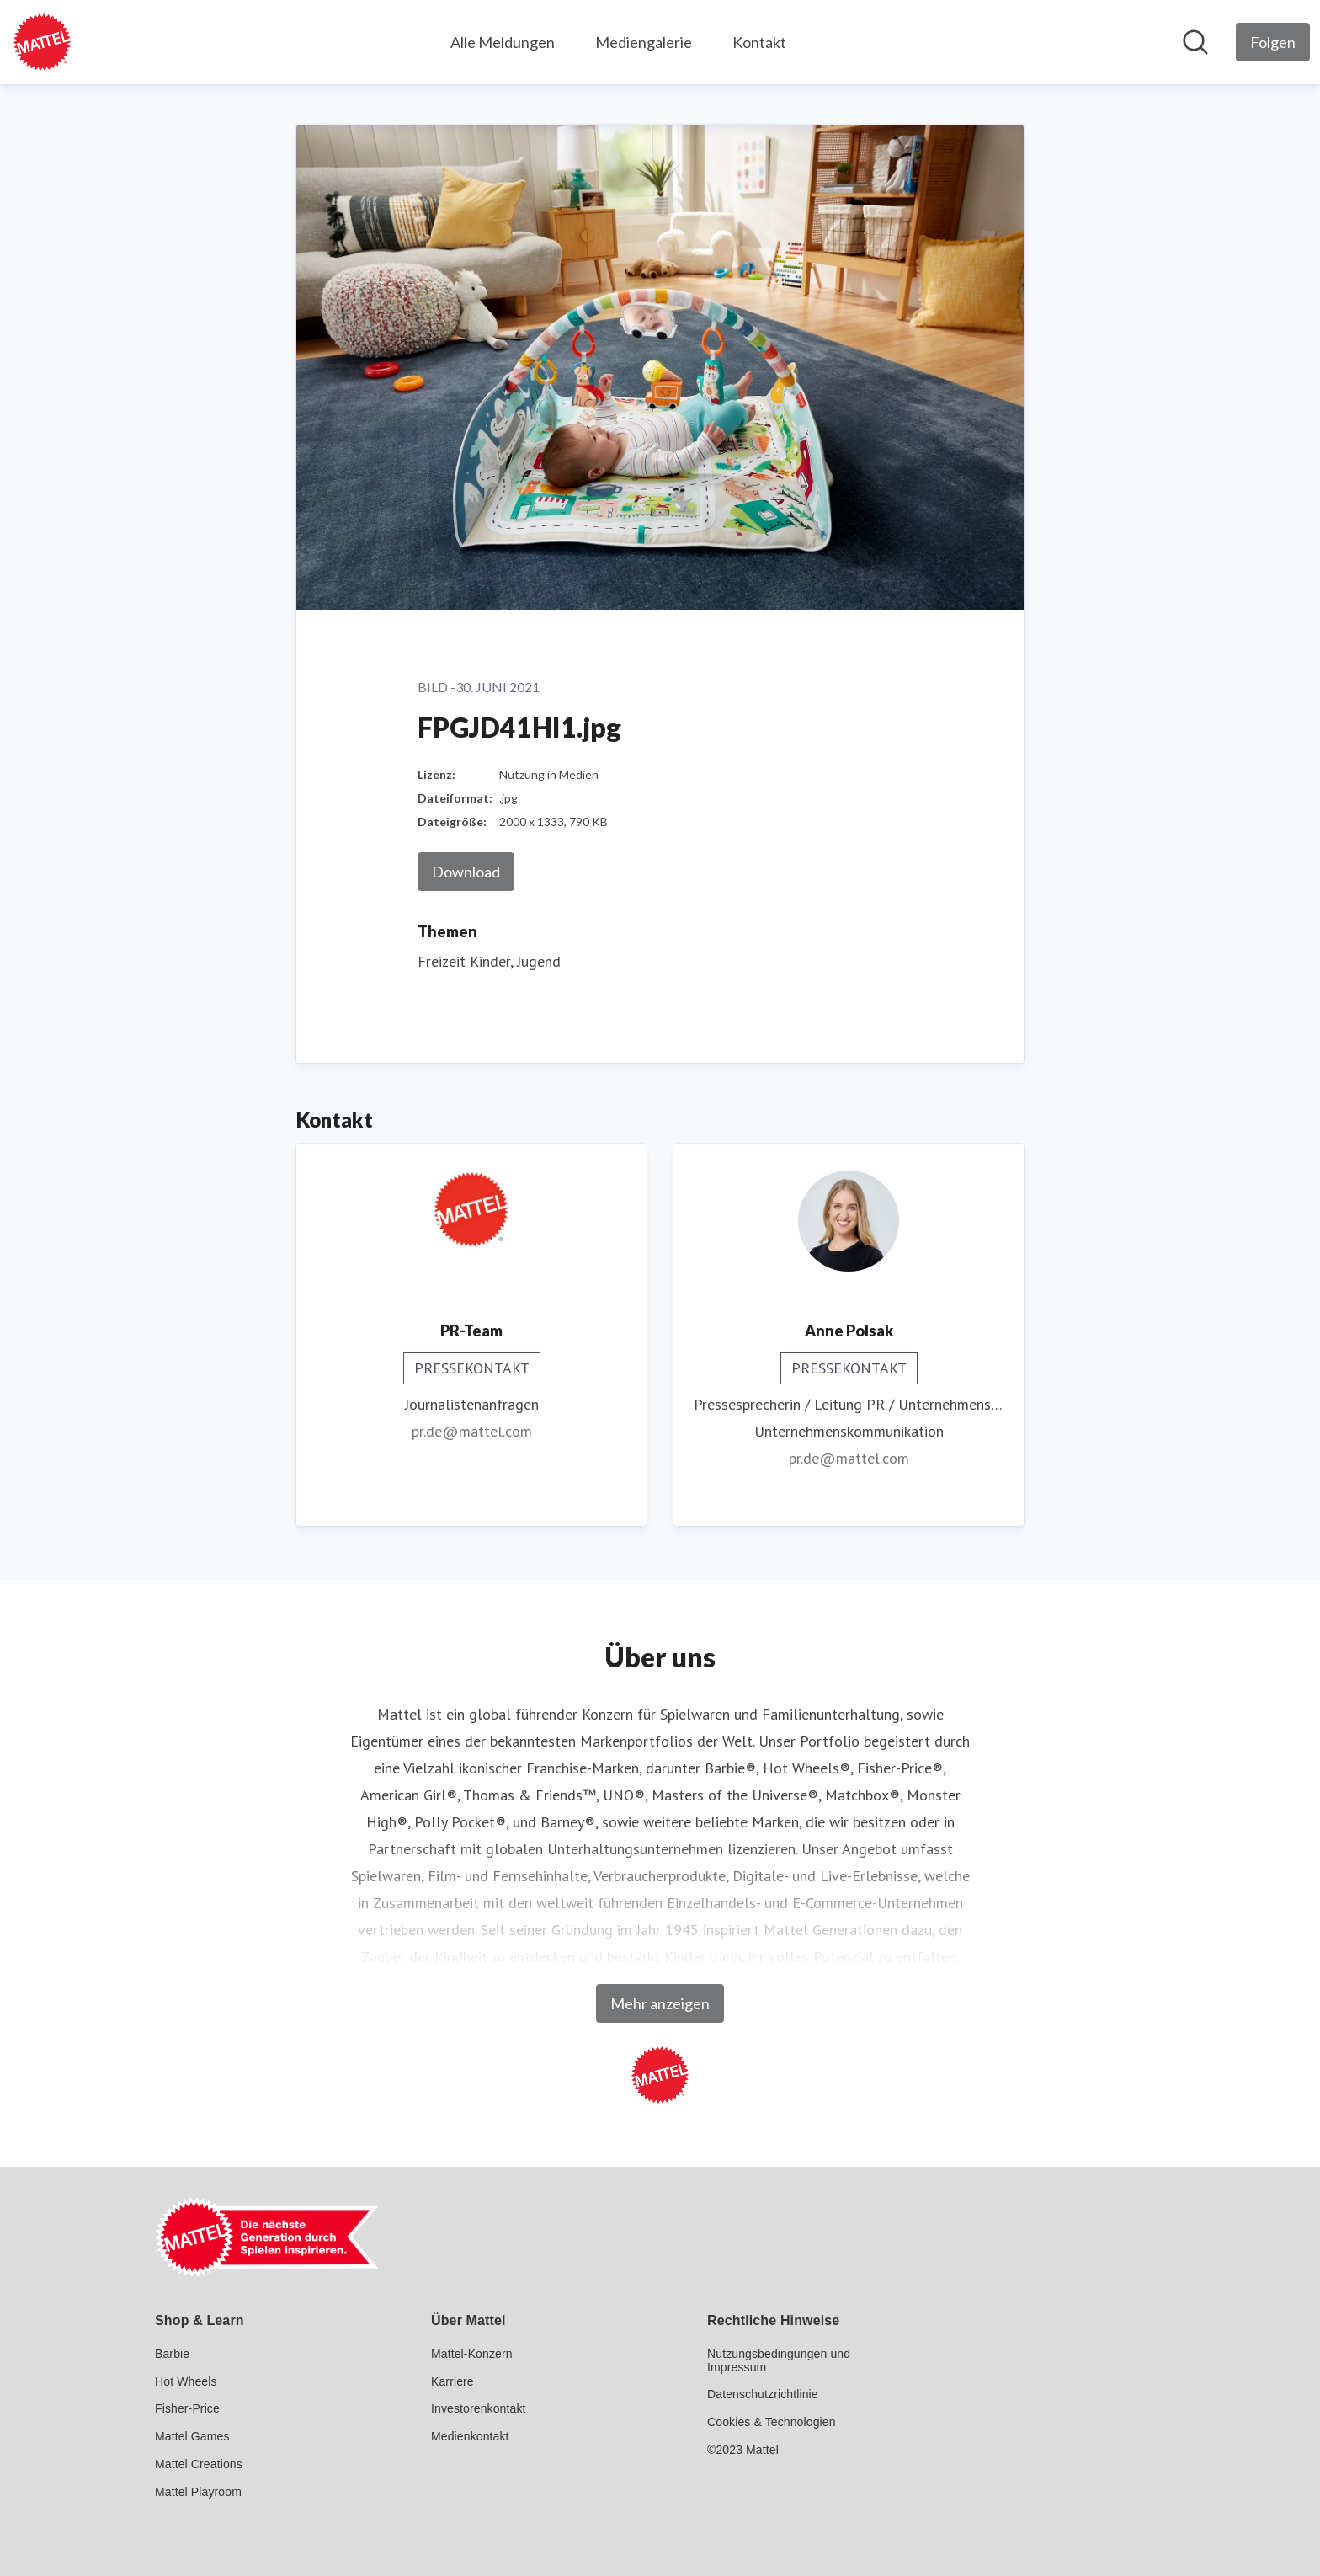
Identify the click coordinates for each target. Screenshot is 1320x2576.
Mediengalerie (643, 42)
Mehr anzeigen (660, 2003)
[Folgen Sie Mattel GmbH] (1273, 42)
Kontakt (759, 42)
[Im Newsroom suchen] (1195, 42)
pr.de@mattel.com (472, 1431)
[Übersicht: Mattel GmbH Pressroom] (42, 42)
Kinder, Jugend (515, 961)
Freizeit (442, 961)
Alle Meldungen (502, 42)
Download (466, 871)
